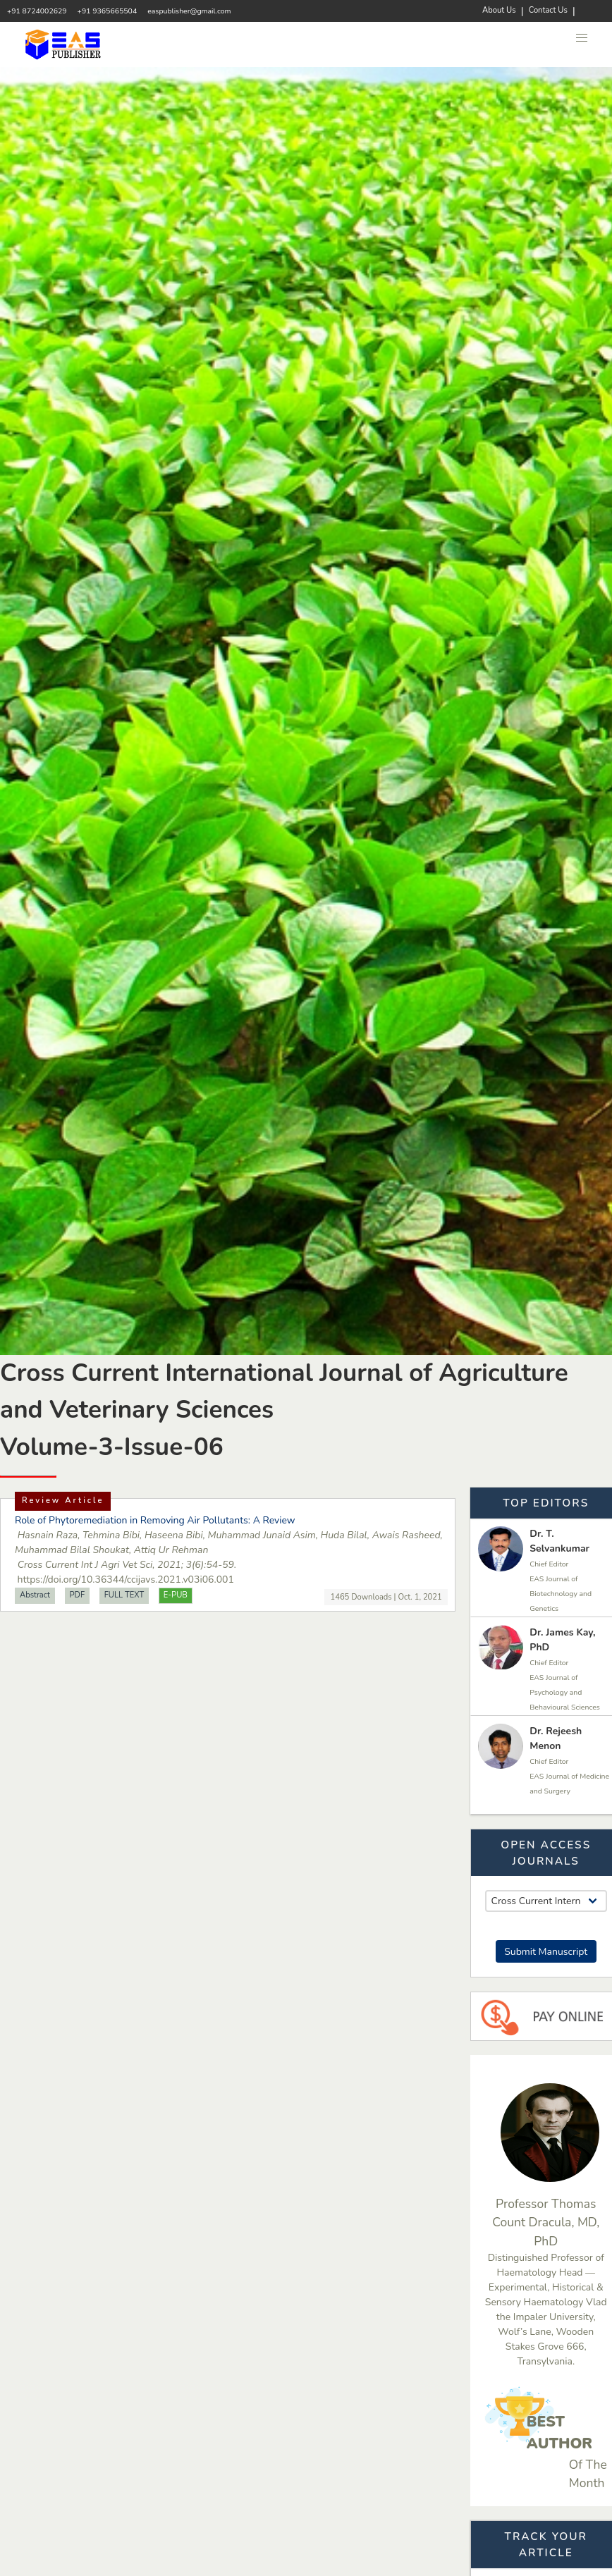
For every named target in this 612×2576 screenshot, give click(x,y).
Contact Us (548, 10)
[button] (582, 38)
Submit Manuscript (545, 1951)
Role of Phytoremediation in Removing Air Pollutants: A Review (155, 1520)
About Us (499, 10)
